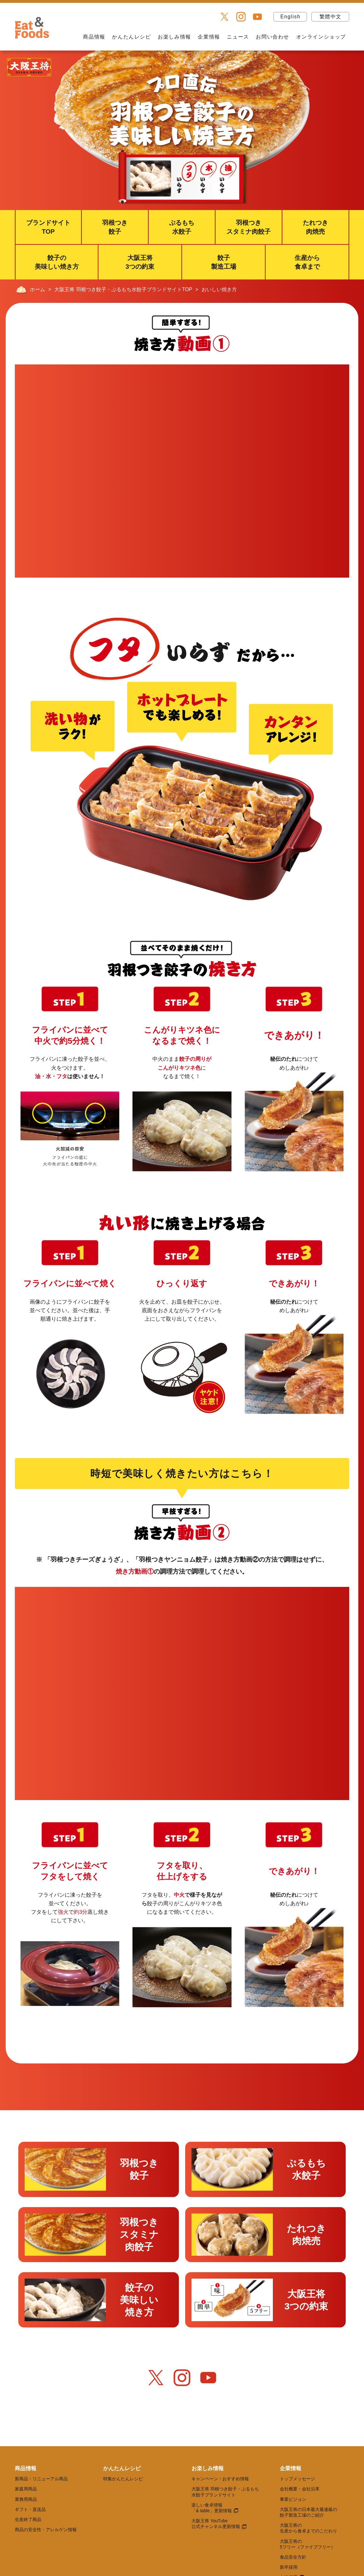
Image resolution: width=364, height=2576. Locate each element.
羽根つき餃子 (114, 227)
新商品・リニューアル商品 (41, 2478)
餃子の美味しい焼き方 (57, 262)
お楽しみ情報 (174, 36)
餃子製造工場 (223, 262)
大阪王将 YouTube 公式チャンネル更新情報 (215, 2523)
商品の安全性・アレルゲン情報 (46, 2529)
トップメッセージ (297, 2478)
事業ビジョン (293, 2499)
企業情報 (209, 36)
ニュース (238, 36)
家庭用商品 (26, 2488)
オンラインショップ (321, 36)
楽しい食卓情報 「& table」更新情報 (211, 2507)
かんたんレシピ (131, 36)
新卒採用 (288, 2567)
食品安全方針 (293, 2557)
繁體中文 (331, 16)
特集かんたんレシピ (123, 2478)
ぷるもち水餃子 (181, 227)
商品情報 (94, 36)
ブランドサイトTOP (48, 227)
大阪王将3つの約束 (140, 262)
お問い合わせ (272, 36)
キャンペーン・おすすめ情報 (220, 2478)
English (290, 16)
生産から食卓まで (307, 262)
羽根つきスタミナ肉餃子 (248, 227)
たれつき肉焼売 (315, 227)
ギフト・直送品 (30, 2509)
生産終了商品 (28, 2519)
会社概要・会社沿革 (300, 2488)
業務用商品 (26, 2499)
